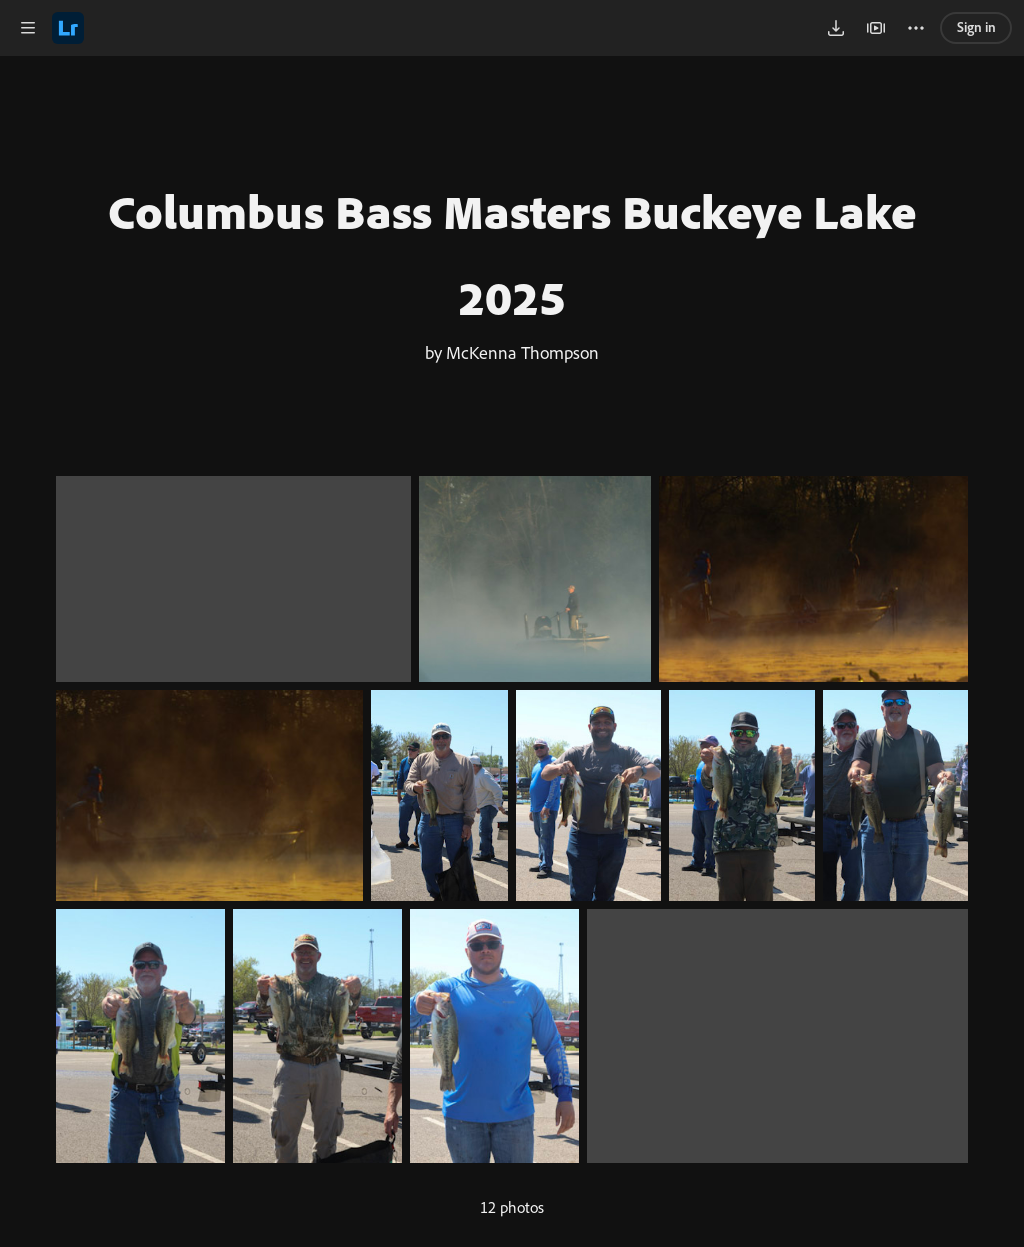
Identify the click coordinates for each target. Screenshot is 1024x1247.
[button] (28, 28)
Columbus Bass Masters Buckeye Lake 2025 (512, 254)
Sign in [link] (976, 26)
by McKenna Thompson (512, 352)
